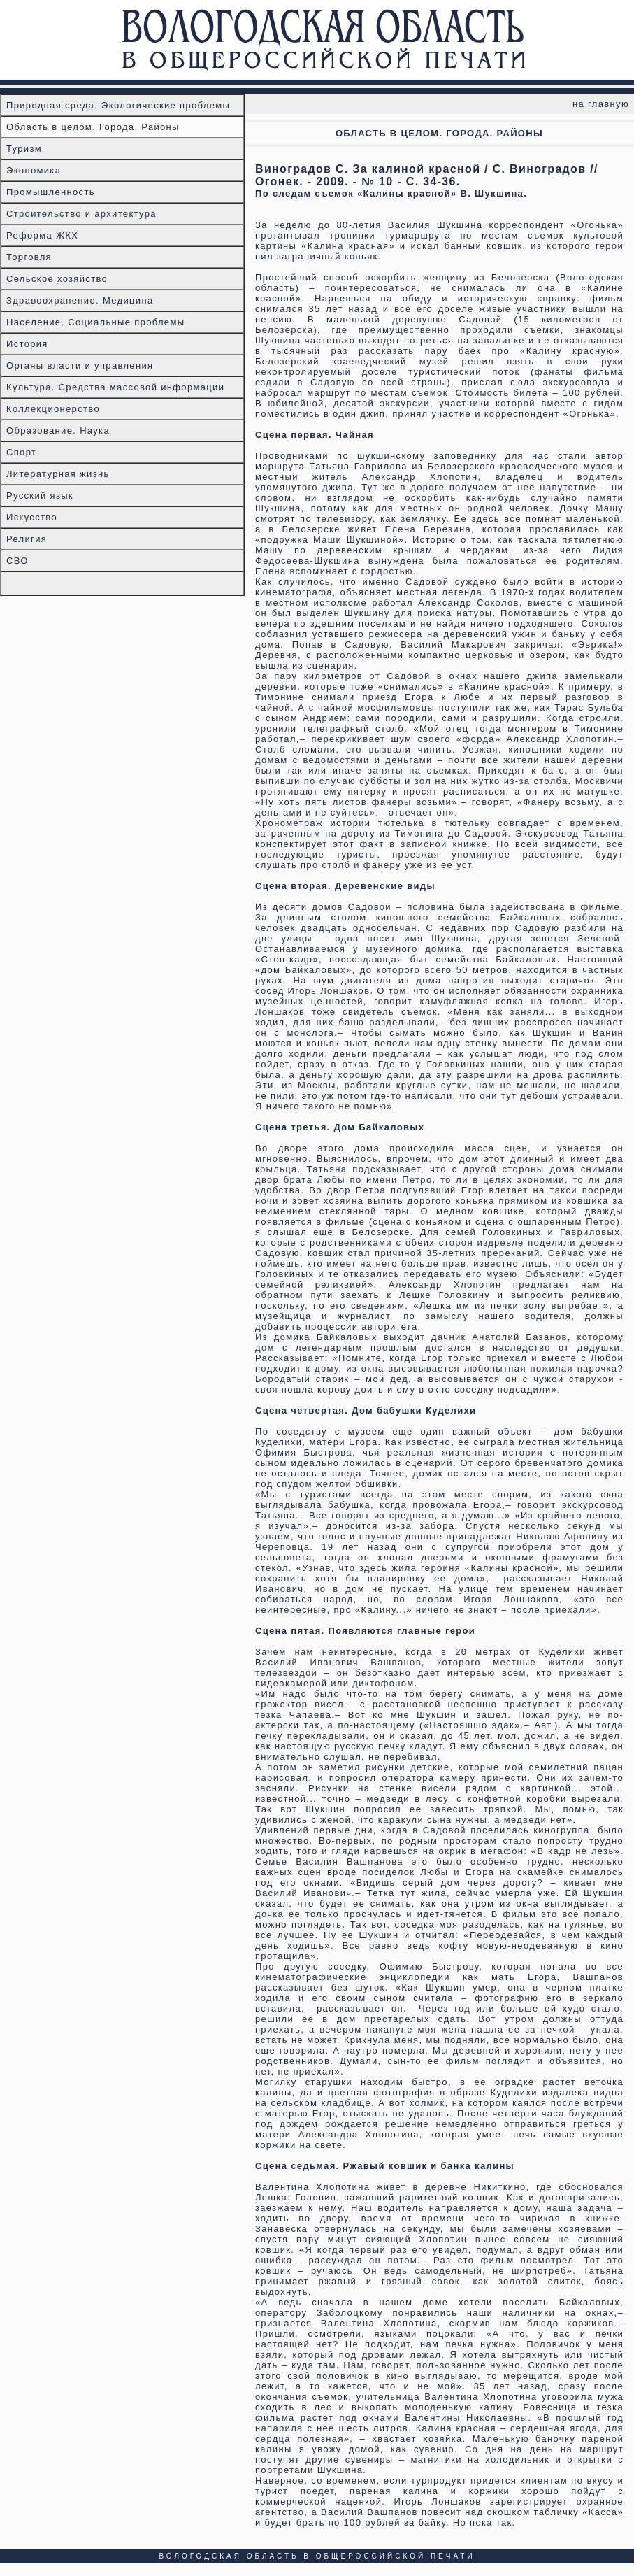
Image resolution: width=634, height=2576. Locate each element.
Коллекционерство (53, 409)
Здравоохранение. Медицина (79, 300)
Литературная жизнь (58, 474)
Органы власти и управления (79, 365)
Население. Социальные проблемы (95, 322)
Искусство (31, 517)
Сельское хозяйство (57, 278)
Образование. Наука (58, 430)
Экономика (33, 170)
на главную (600, 104)
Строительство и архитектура (81, 213)
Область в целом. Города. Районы (93, 127)
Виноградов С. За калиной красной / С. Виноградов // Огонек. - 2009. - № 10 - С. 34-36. (426, 175)
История (27, 344)
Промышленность (50, 192)
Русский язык (39, 495)
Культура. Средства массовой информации (115, 387)
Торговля (29, 257)
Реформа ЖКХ (42, 235)
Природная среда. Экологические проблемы (118, 105)
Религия (26, 539)
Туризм (24, 148)
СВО (17, 560)
